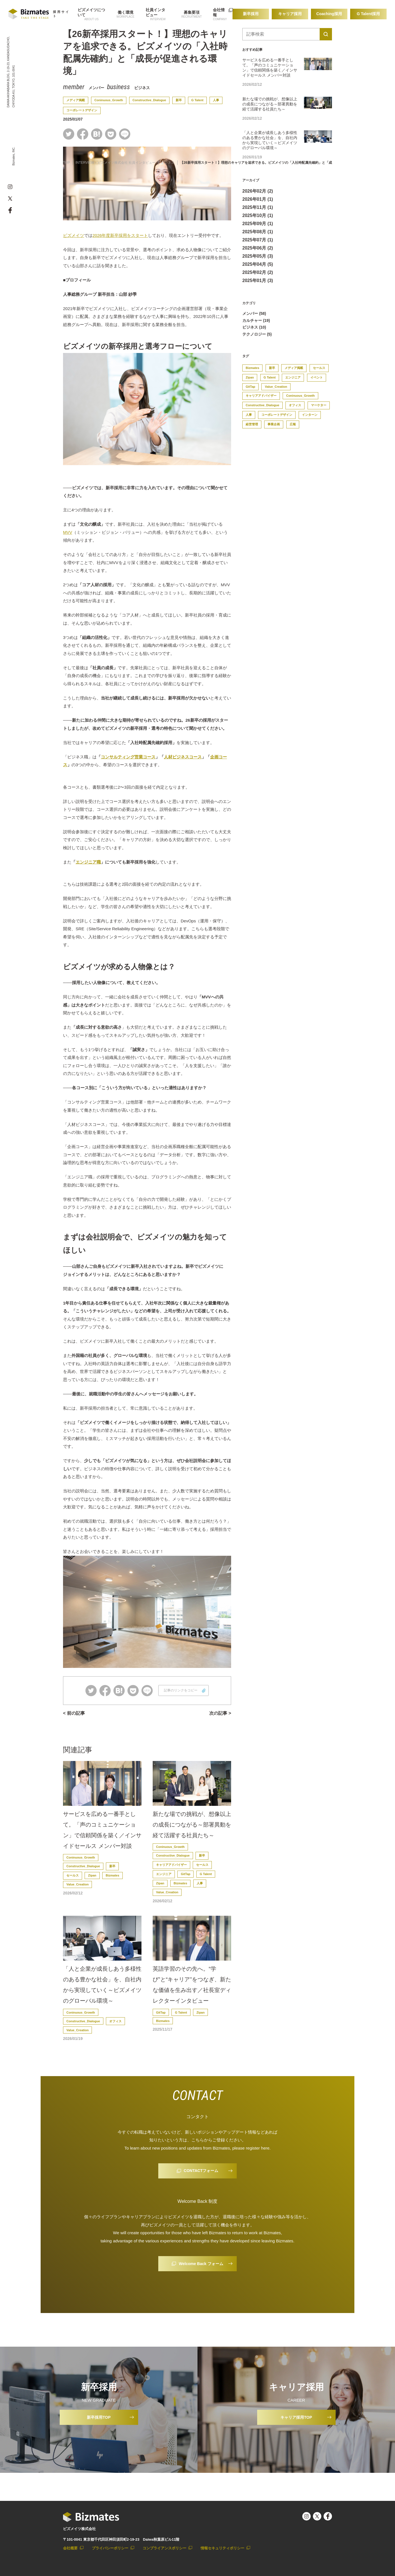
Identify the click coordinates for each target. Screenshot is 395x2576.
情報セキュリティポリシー (222, 2548)
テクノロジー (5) (257, 334)
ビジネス (142, 88)
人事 (216, 100)
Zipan (92, 1875)
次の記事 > (220, 1713)
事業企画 (274, 424)
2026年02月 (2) (257, 191)
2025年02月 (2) (257, 272)
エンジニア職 (88, 862)
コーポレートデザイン (81, 110)
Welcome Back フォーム (201, 2263)
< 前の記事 (74, 1713)
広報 (293, 424)
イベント (316, 377)
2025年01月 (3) (257, 280)
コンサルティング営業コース (128, 756)
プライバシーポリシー (110, 2548)
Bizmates (112, 1875)
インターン (309, 414)
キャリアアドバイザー (171, 1864)
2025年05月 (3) (257, 256)
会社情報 (219, 12)
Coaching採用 (329, 13)
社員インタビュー (155, 12)
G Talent (197, 100)
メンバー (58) (254, 313)
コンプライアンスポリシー (164, 2548)
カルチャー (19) (256, 320)
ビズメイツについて (91, 12)
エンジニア (163, 1874)
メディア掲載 (75, 100)
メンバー (96, 88)
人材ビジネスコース (183, 756)
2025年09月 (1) (257, 223)
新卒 (179, 100)
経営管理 (252, 424)
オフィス (115, 2021)
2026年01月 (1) (257, 199)
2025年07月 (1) (257, 239)
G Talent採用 (368, 13)
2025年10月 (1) (257, 215)
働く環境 (125, 12)
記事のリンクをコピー (181, 1690)
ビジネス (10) (254, 327)
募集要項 (191, 12)
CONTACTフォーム (201, 2170)
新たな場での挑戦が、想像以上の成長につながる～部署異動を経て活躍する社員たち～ (192, 1824)
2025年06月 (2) (257, 248)
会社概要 (70, 2548)
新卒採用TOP (99, 2417)
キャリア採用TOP (296, 2417)
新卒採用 (251, 13)
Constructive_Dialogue (149, 100)
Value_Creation (77, 1884)
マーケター (318, 405)
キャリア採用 (290, 13)
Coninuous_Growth (108, 100)
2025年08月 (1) (257, 231)
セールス (72, 1875)
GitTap (185, 1874)
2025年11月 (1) (257, 207)
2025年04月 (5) (257, 264)
